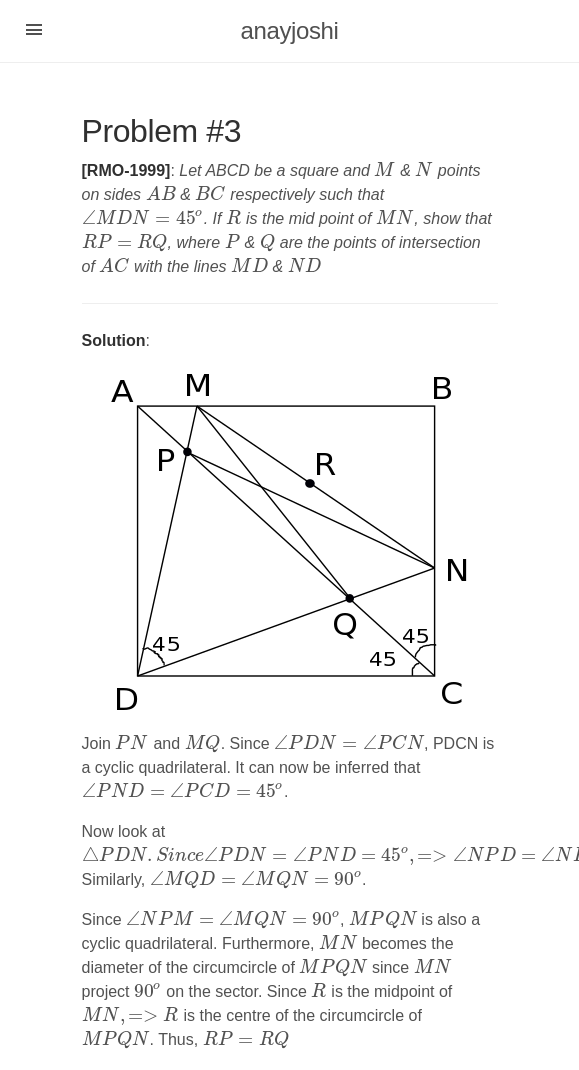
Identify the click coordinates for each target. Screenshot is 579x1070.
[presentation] (384, 170)
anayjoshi (290, 30)
